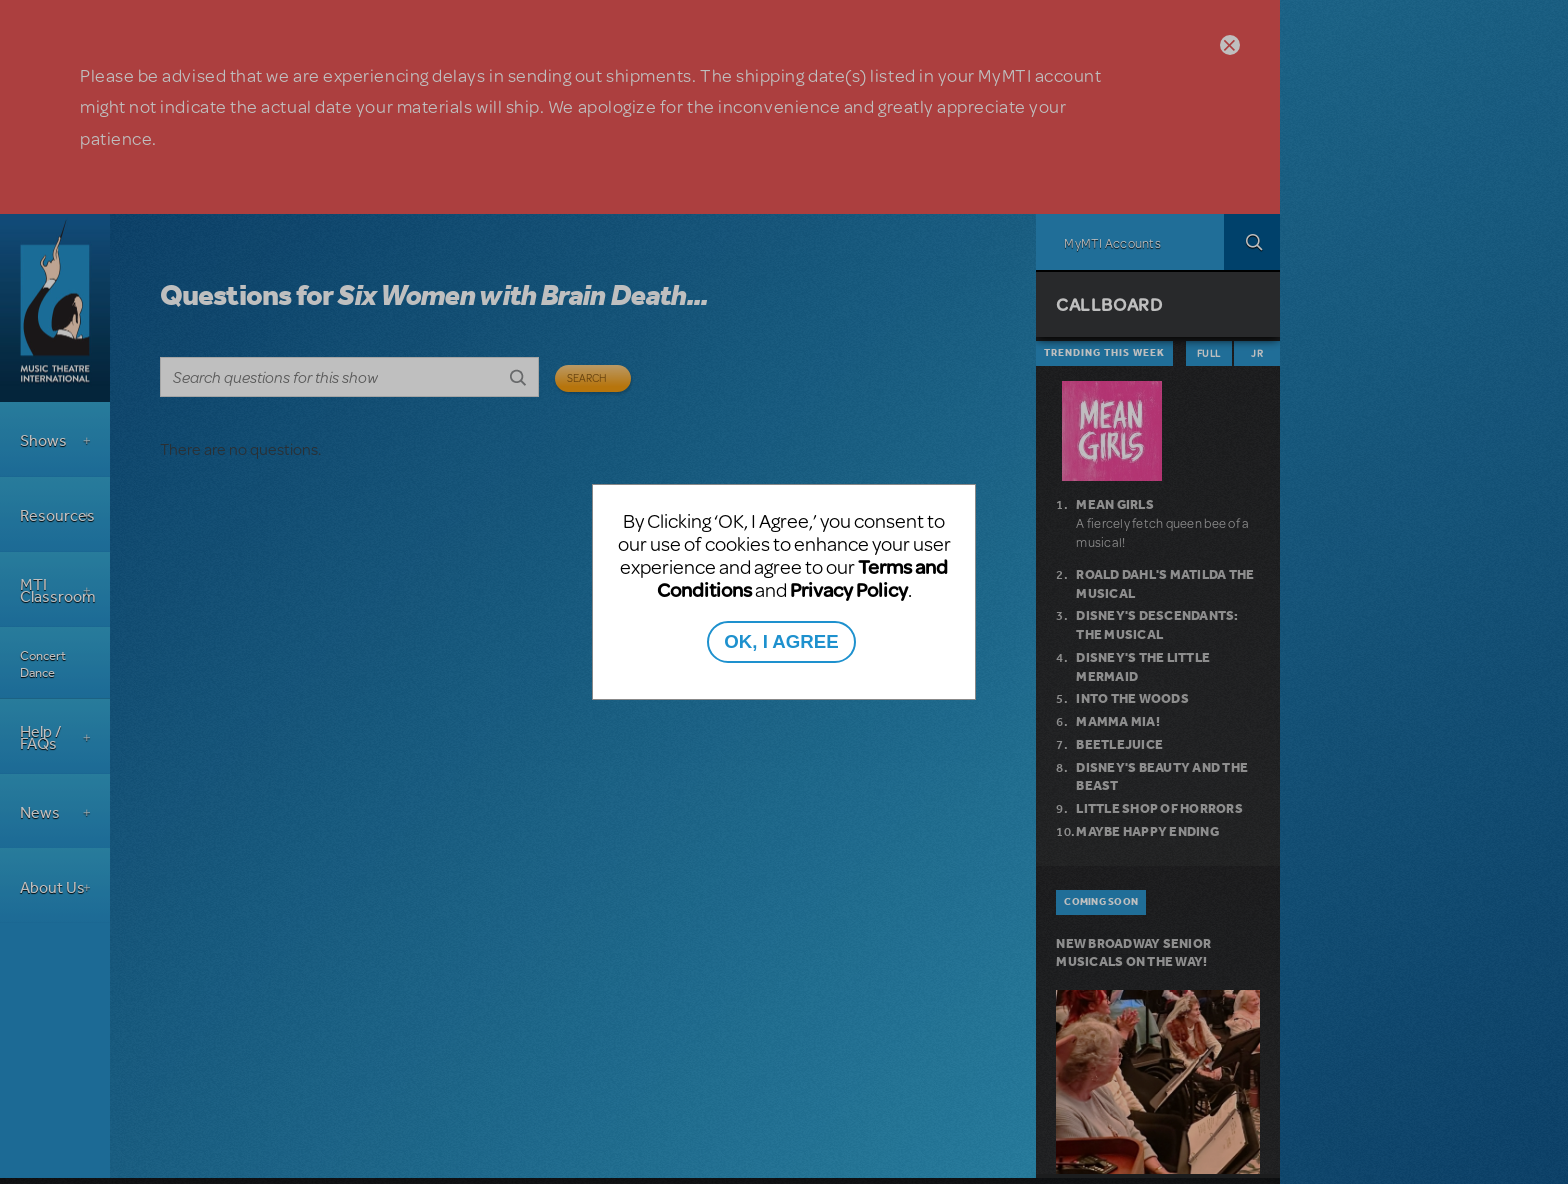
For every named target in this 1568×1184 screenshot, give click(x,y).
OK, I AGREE (781, 641)
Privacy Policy (849, 589)
